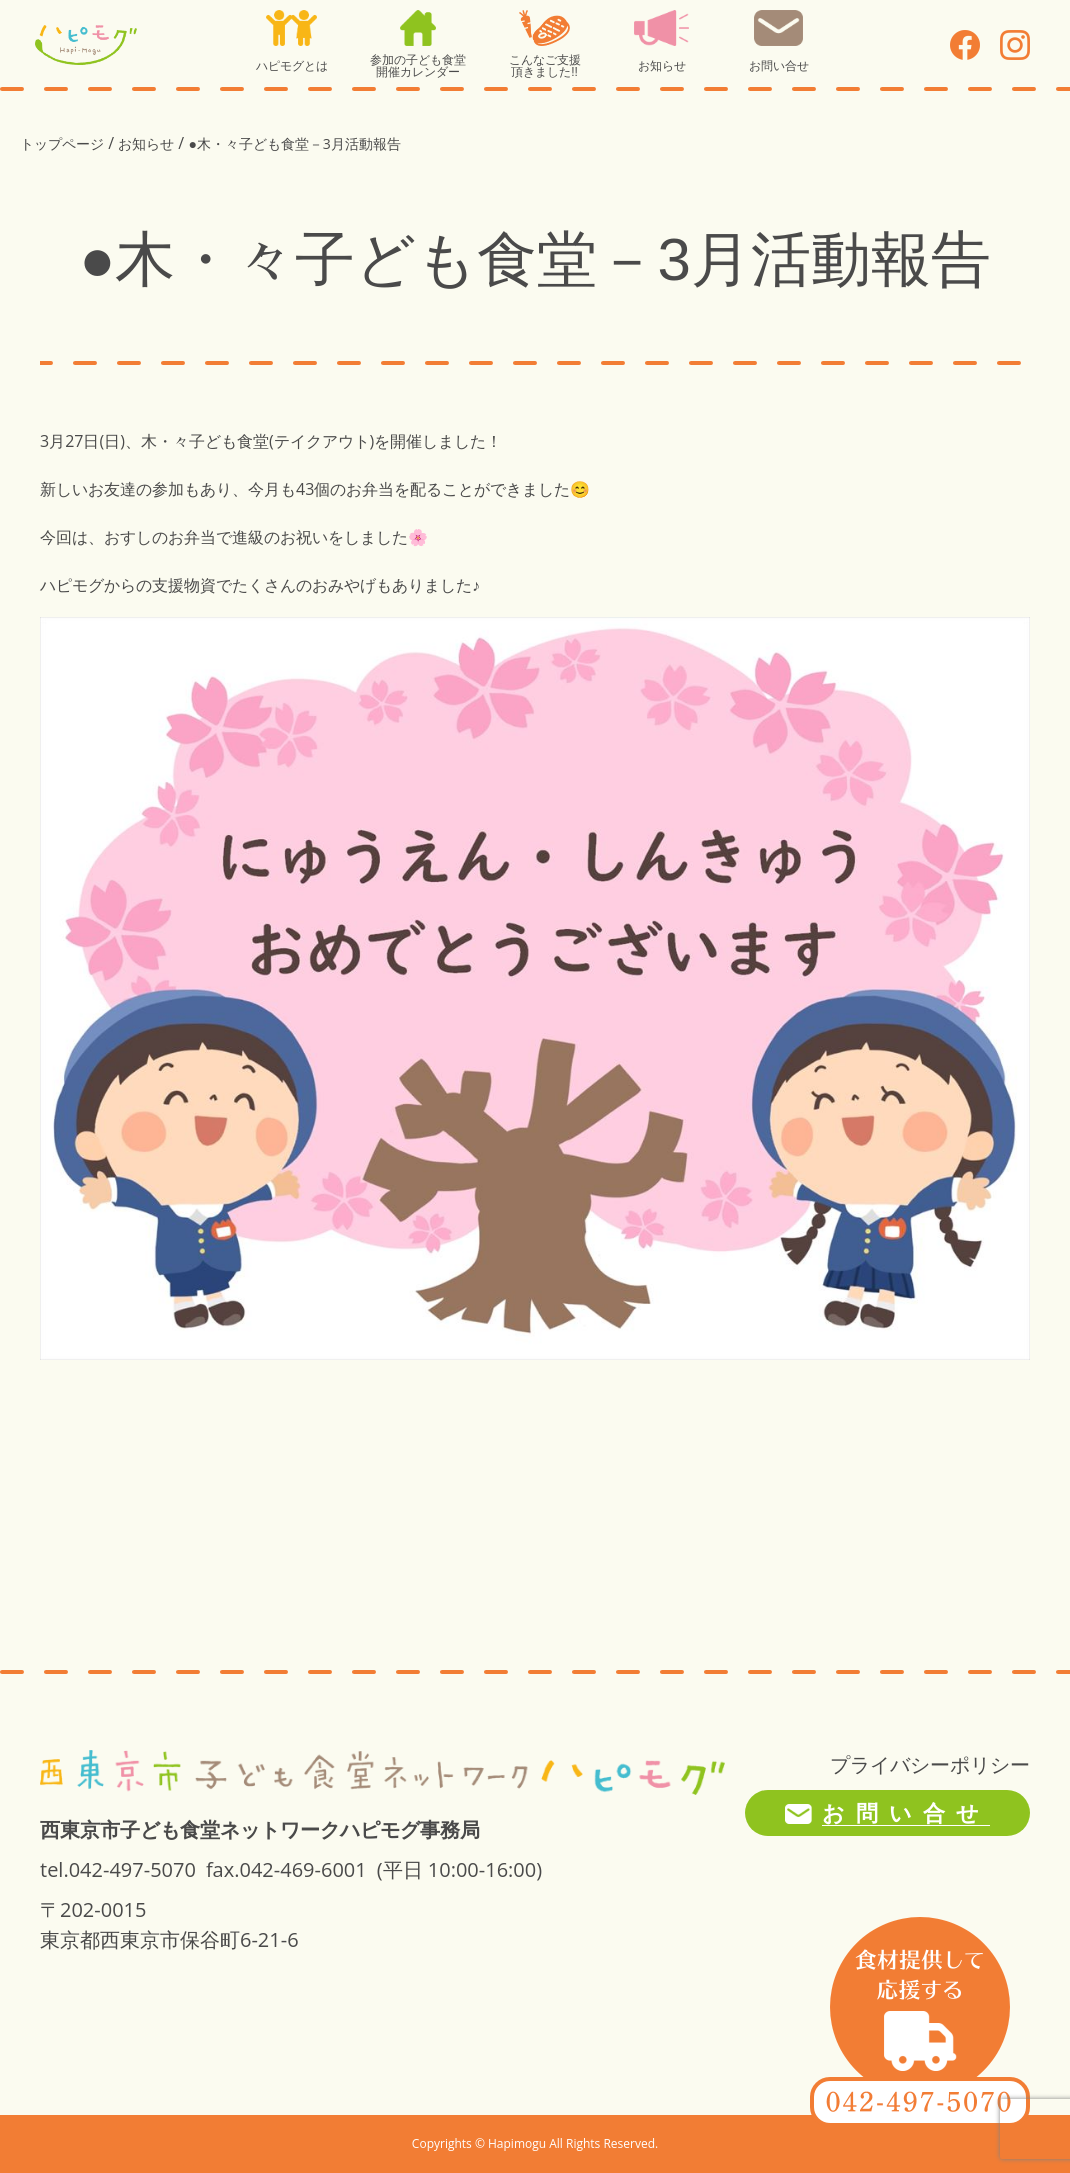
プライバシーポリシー (930, 1764)
